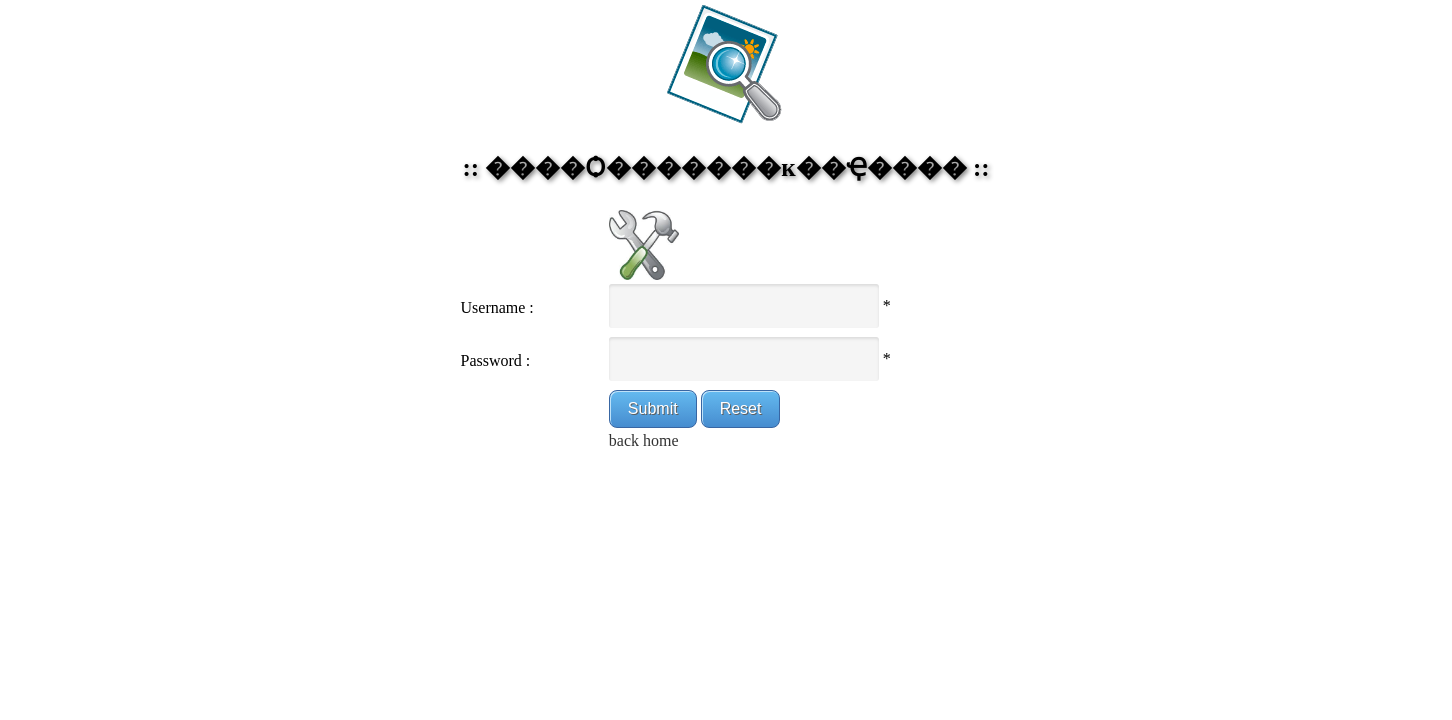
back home (644, 440)
